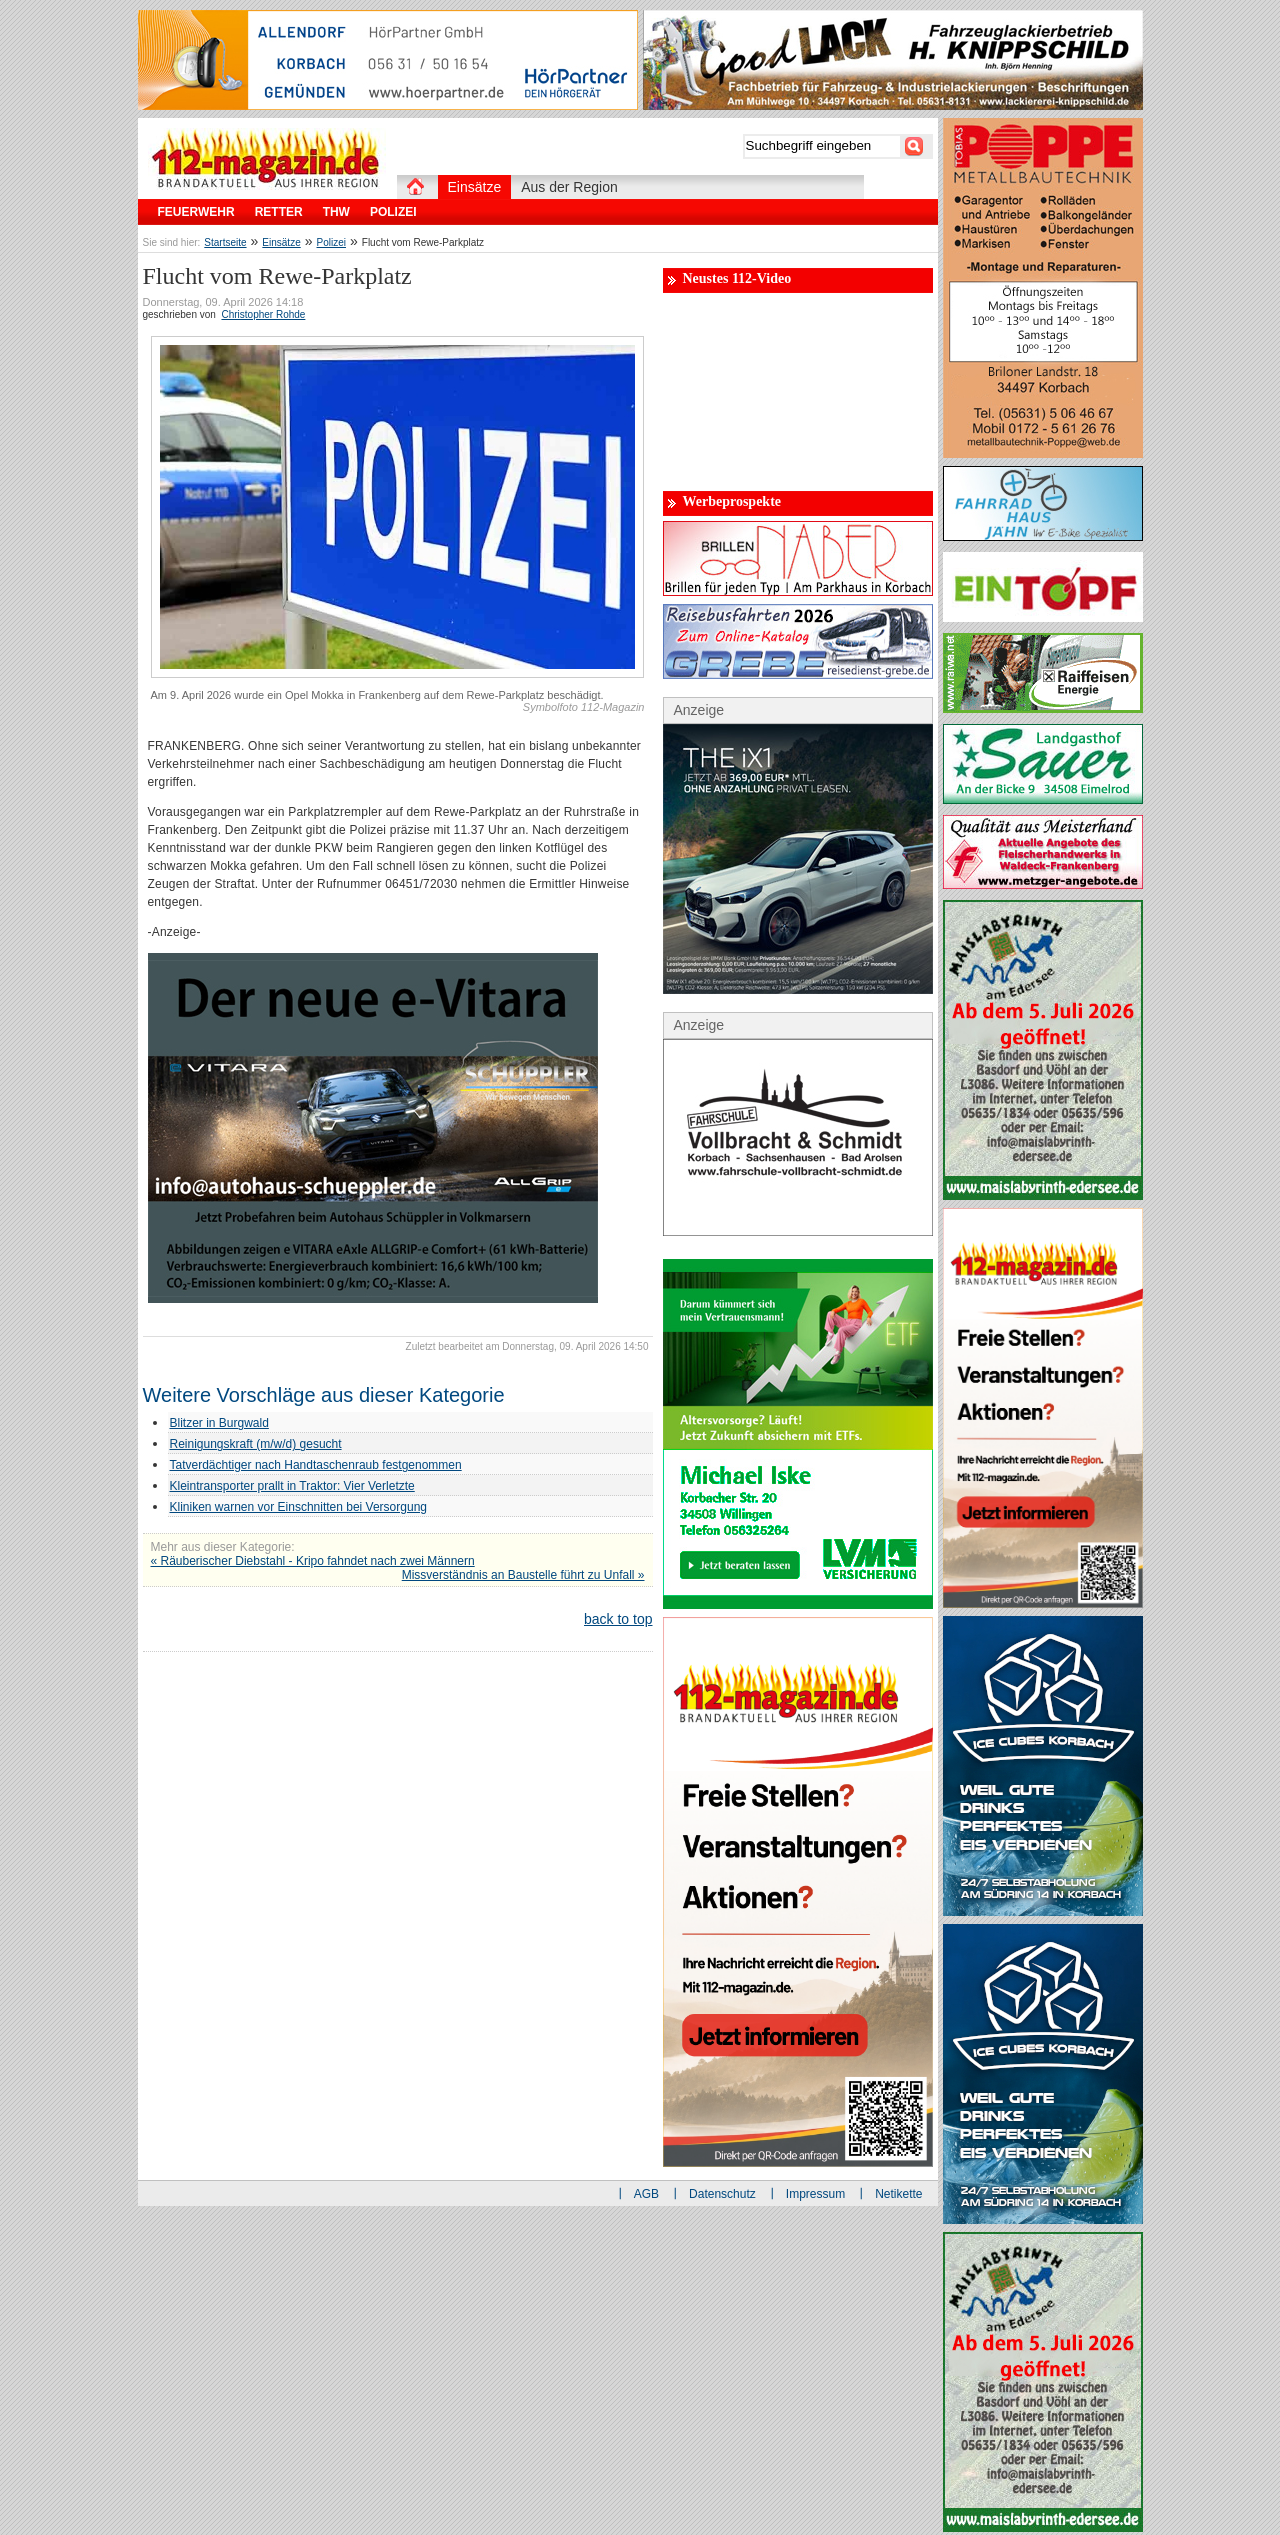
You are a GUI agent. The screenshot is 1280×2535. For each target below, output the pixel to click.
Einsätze (281, 242)
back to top (618, 1619)
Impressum (815, 2194)
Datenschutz (722, 2194)
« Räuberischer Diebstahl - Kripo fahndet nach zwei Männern (313, 1561)
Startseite (225, 242)
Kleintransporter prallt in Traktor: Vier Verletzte (292, 1486)
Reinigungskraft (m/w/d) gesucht (256, 1444)
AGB (646, 2194)
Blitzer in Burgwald (219, 1423)
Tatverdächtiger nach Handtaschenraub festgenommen (316, 1465)
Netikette (898, 2194)
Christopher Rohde (263, 314)
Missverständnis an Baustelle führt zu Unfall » (523, 1575)
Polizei (331, 242)
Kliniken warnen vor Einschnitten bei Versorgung (298, 1507)
